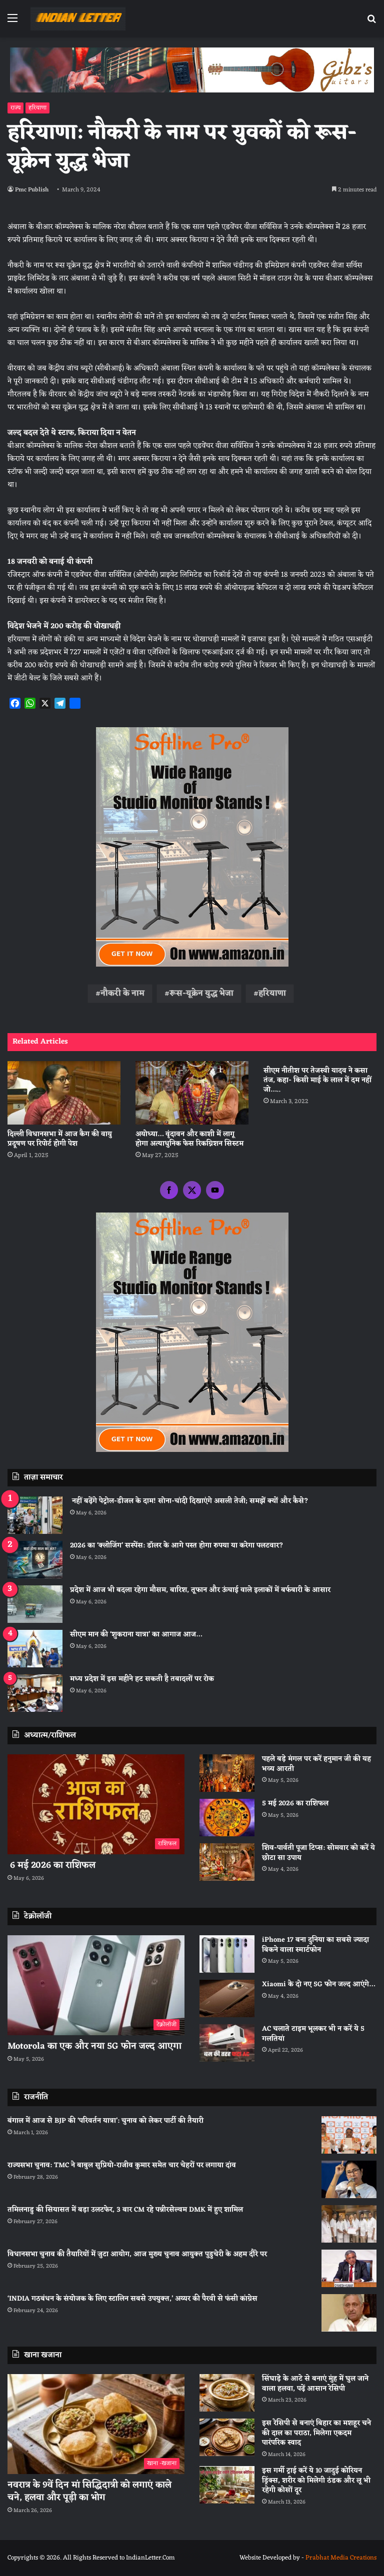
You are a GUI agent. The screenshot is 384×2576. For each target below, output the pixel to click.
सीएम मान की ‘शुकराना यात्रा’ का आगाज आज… (136, 1634)
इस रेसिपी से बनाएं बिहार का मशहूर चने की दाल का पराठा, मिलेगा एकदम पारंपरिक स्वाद (316, 2433)
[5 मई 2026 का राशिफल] (227, 1817)
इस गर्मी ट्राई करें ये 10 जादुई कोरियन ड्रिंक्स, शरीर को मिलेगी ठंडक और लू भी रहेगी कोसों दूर (316, 2481)
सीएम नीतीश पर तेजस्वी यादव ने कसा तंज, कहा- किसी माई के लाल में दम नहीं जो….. (318, 1080)
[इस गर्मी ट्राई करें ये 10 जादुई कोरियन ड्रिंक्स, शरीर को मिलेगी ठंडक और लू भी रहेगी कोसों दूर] (227, 2485)
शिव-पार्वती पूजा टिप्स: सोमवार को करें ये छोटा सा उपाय (318, 1853)
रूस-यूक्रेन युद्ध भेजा (202, 994)
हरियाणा (37, 107)
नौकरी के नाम (122, 994)
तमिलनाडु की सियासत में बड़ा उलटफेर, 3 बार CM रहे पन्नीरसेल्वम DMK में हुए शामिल (125, 2210)
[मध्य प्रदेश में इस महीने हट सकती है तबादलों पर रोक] (35, 1693)
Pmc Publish (32, 189)
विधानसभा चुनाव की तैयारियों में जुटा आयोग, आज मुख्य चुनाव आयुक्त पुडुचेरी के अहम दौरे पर (137, 2254)
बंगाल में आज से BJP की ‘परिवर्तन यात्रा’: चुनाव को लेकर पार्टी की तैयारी (106, 2121)
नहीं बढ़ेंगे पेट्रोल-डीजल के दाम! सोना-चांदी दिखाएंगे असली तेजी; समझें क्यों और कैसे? (189, 1501)
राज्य (15, 107)
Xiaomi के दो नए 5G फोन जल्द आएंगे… (318, 1984)
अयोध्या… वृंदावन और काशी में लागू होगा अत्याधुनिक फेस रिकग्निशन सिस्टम (190, 1139)
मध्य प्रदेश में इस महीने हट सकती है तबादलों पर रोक (142, 1679)
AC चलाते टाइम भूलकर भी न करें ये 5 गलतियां (313, 2034)
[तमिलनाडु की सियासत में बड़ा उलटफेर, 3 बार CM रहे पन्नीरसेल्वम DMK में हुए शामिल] (349, 2224)
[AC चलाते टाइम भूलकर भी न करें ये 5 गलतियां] (227, 2043)
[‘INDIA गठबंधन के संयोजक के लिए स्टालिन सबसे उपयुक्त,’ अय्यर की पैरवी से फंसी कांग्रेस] (349, 2313)
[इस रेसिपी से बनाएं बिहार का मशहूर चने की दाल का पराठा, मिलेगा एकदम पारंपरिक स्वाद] (227, 2437)
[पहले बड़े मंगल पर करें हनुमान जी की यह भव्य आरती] (227, 1773)
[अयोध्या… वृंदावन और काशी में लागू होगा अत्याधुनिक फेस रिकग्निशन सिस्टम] (192, 1093)
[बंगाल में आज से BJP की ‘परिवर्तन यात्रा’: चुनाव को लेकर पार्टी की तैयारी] (349, 2135)
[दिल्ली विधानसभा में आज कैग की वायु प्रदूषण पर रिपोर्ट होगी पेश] (64, 1093)
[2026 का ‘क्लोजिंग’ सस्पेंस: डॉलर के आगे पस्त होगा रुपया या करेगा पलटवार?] (35, 1559)
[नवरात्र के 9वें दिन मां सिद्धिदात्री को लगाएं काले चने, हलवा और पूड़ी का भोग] (96, 2424)
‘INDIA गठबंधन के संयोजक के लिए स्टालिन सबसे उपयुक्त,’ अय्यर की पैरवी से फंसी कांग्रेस (133, 2299)
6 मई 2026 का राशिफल (52, 1865)
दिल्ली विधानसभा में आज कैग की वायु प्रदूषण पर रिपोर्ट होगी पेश (60, 1139)
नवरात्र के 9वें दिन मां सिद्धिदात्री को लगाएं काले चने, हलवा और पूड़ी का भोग (90, 2491)
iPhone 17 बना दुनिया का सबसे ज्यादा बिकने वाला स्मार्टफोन (315, 1945)
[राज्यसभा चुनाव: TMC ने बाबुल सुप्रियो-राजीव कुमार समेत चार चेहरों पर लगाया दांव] (349, 2179)
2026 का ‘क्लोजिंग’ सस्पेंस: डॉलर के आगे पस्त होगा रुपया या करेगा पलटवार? (177, 1545)
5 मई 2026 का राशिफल (295, 1803)
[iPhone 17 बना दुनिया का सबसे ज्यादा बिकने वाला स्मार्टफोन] (227, 1954)
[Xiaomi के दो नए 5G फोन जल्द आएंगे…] (227, 1998)
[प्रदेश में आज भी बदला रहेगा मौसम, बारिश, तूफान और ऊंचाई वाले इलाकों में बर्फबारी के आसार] (35, 1604)
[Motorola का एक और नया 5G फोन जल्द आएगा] (96, 1985)
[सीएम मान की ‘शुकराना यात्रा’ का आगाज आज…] (35, 1648)
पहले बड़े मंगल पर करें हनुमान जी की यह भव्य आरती (316, 1764)
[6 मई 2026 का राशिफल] (96, 1804)
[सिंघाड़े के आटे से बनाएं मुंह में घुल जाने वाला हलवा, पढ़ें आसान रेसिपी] (227, 2393)
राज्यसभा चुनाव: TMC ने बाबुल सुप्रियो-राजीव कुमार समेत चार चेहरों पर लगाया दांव (122, 2165)
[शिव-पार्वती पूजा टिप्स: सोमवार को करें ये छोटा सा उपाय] (227, 1862)
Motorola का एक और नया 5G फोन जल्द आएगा (95, 2046)
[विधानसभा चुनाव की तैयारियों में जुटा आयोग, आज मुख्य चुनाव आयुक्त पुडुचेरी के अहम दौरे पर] (349, 2268)
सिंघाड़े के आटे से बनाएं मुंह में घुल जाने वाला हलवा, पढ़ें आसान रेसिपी (315, 2384)
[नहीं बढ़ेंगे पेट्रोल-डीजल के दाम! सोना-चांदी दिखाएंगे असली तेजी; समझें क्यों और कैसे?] (35, 1515)
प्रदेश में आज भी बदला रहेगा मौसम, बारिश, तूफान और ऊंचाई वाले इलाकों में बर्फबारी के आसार (200, 1590)
